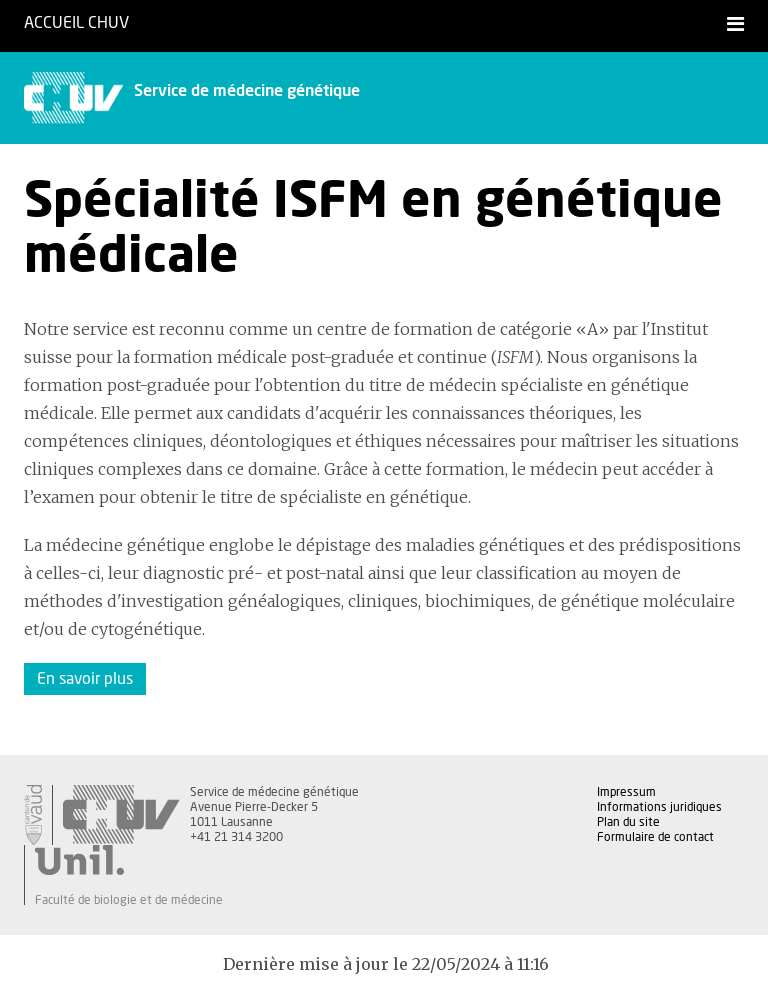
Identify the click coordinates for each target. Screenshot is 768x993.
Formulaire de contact (655, 837)
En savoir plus (85, 679)
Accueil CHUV (76, 23)
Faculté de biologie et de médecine (129, 900)
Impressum (626, 792)
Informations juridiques (659, 807)
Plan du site (628, 822)
